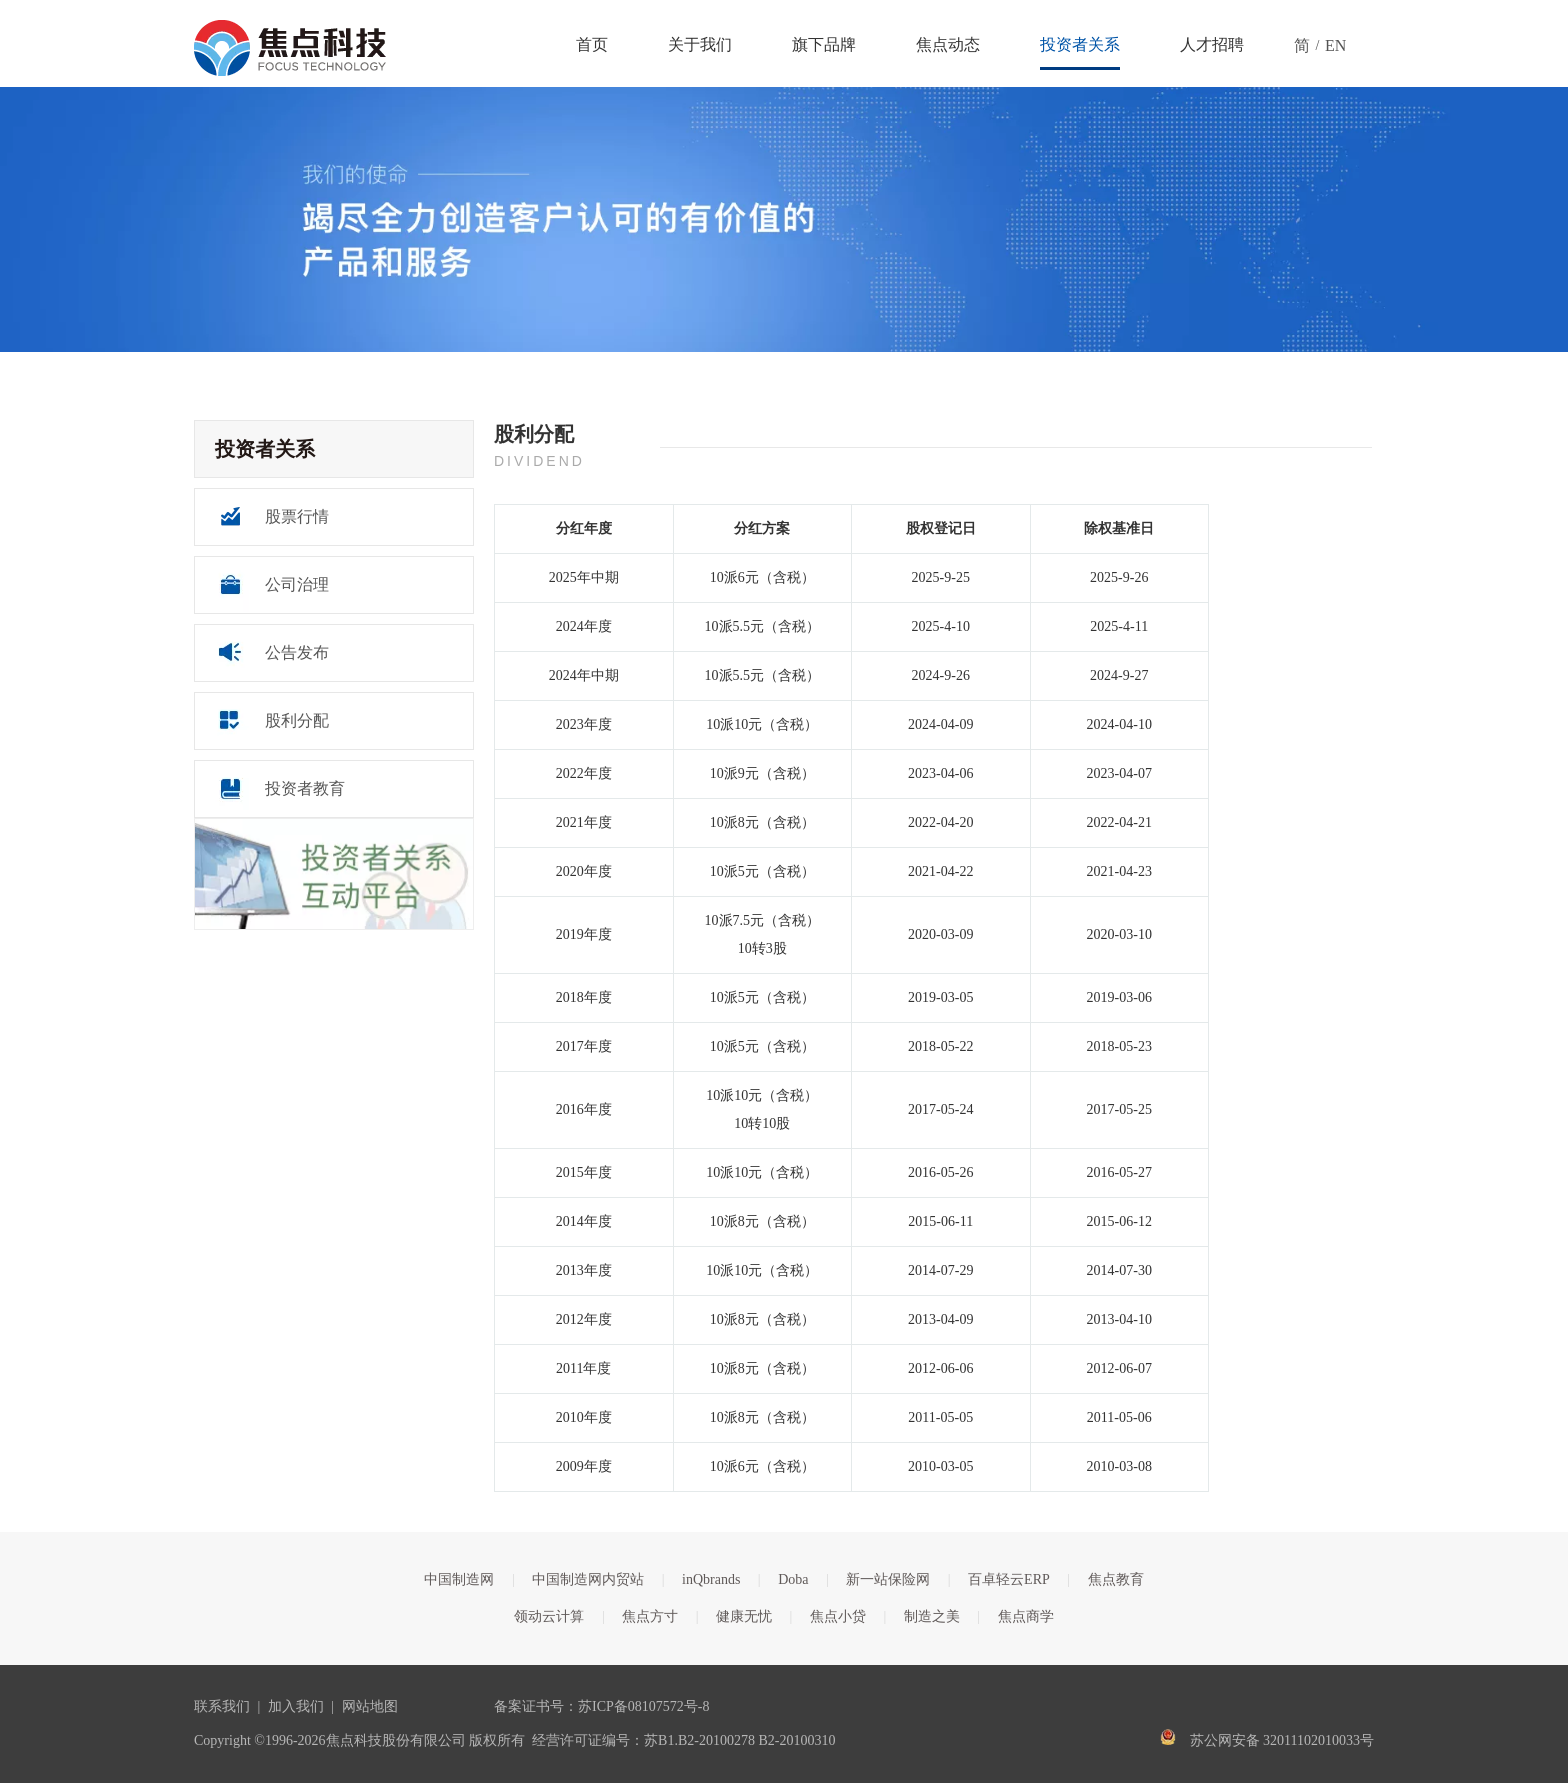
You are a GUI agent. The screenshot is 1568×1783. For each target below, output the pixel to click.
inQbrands (711, 1579)
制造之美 (932, 1616)
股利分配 (297, 720)
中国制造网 (459, 1579)
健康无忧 (744, 1616)
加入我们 (296, 1706)
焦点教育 (1116, 1579)
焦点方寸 (650, 1616)
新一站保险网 (888, 1579)
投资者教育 (305, 788)
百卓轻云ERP (1009, 1579)
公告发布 (297, 652)
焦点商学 (1026, 1616)
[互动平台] (334, 874)
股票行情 (297, 516)
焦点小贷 (838, 1616)
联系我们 (222, 1706)
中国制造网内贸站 (588, 1579)
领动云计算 (549, 1616)
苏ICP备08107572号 (638, 1706)
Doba (793, 1579)
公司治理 (297, 584)
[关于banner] (784, 219)
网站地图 (370, 1706)
